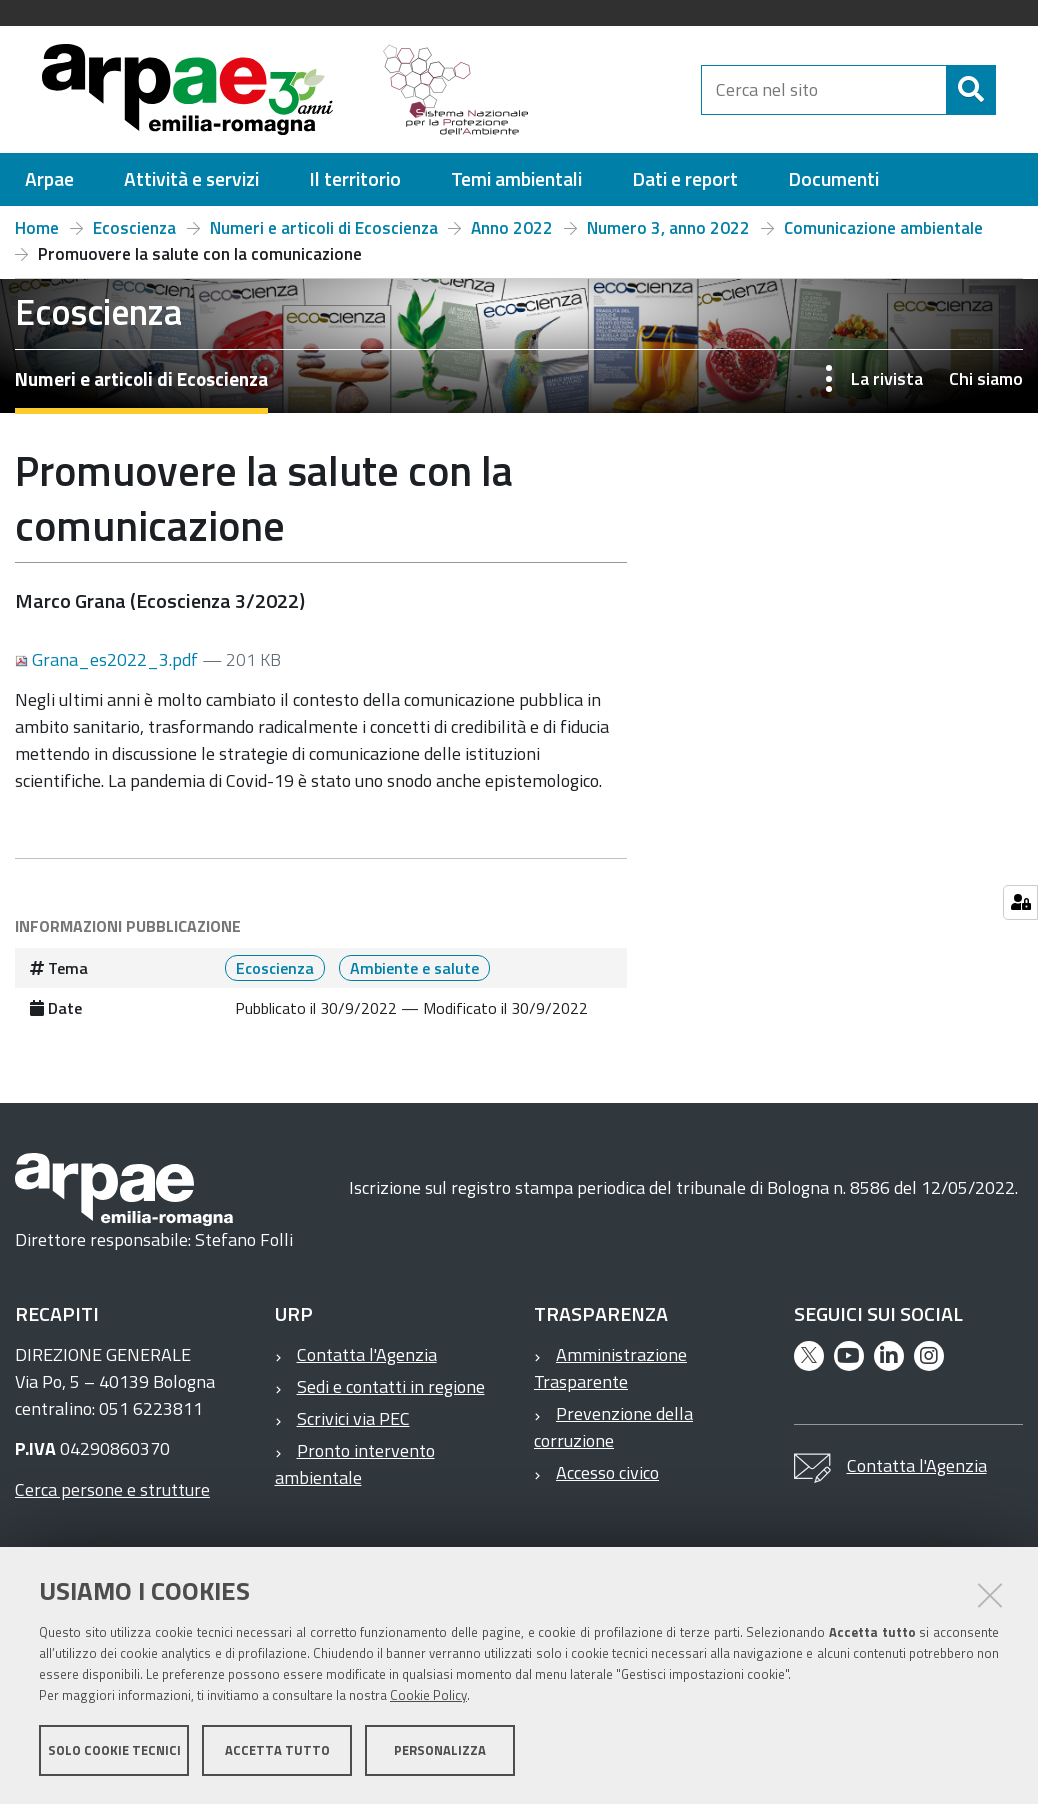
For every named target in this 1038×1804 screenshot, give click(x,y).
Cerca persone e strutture (112, 1498)
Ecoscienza (134, 237)
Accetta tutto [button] (277, 1752)
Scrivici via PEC (353, 1427)
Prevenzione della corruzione (613, 1436)
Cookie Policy (428, 1697)
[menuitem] (49, 188)
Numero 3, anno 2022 (668, 237)
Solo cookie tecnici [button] (114, 1752)
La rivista (887, 387)
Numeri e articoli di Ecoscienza (324, 237)
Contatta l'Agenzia (367, 1363)
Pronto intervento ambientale (355, 1473)
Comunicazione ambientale (883, 237)
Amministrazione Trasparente (610, 1377)
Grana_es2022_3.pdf (108, 668)
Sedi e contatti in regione (391, 1395)
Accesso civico (607, 1481)
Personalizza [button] (440, 1752)
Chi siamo (986, 387)
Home (37, 237)
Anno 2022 (512, 237)
